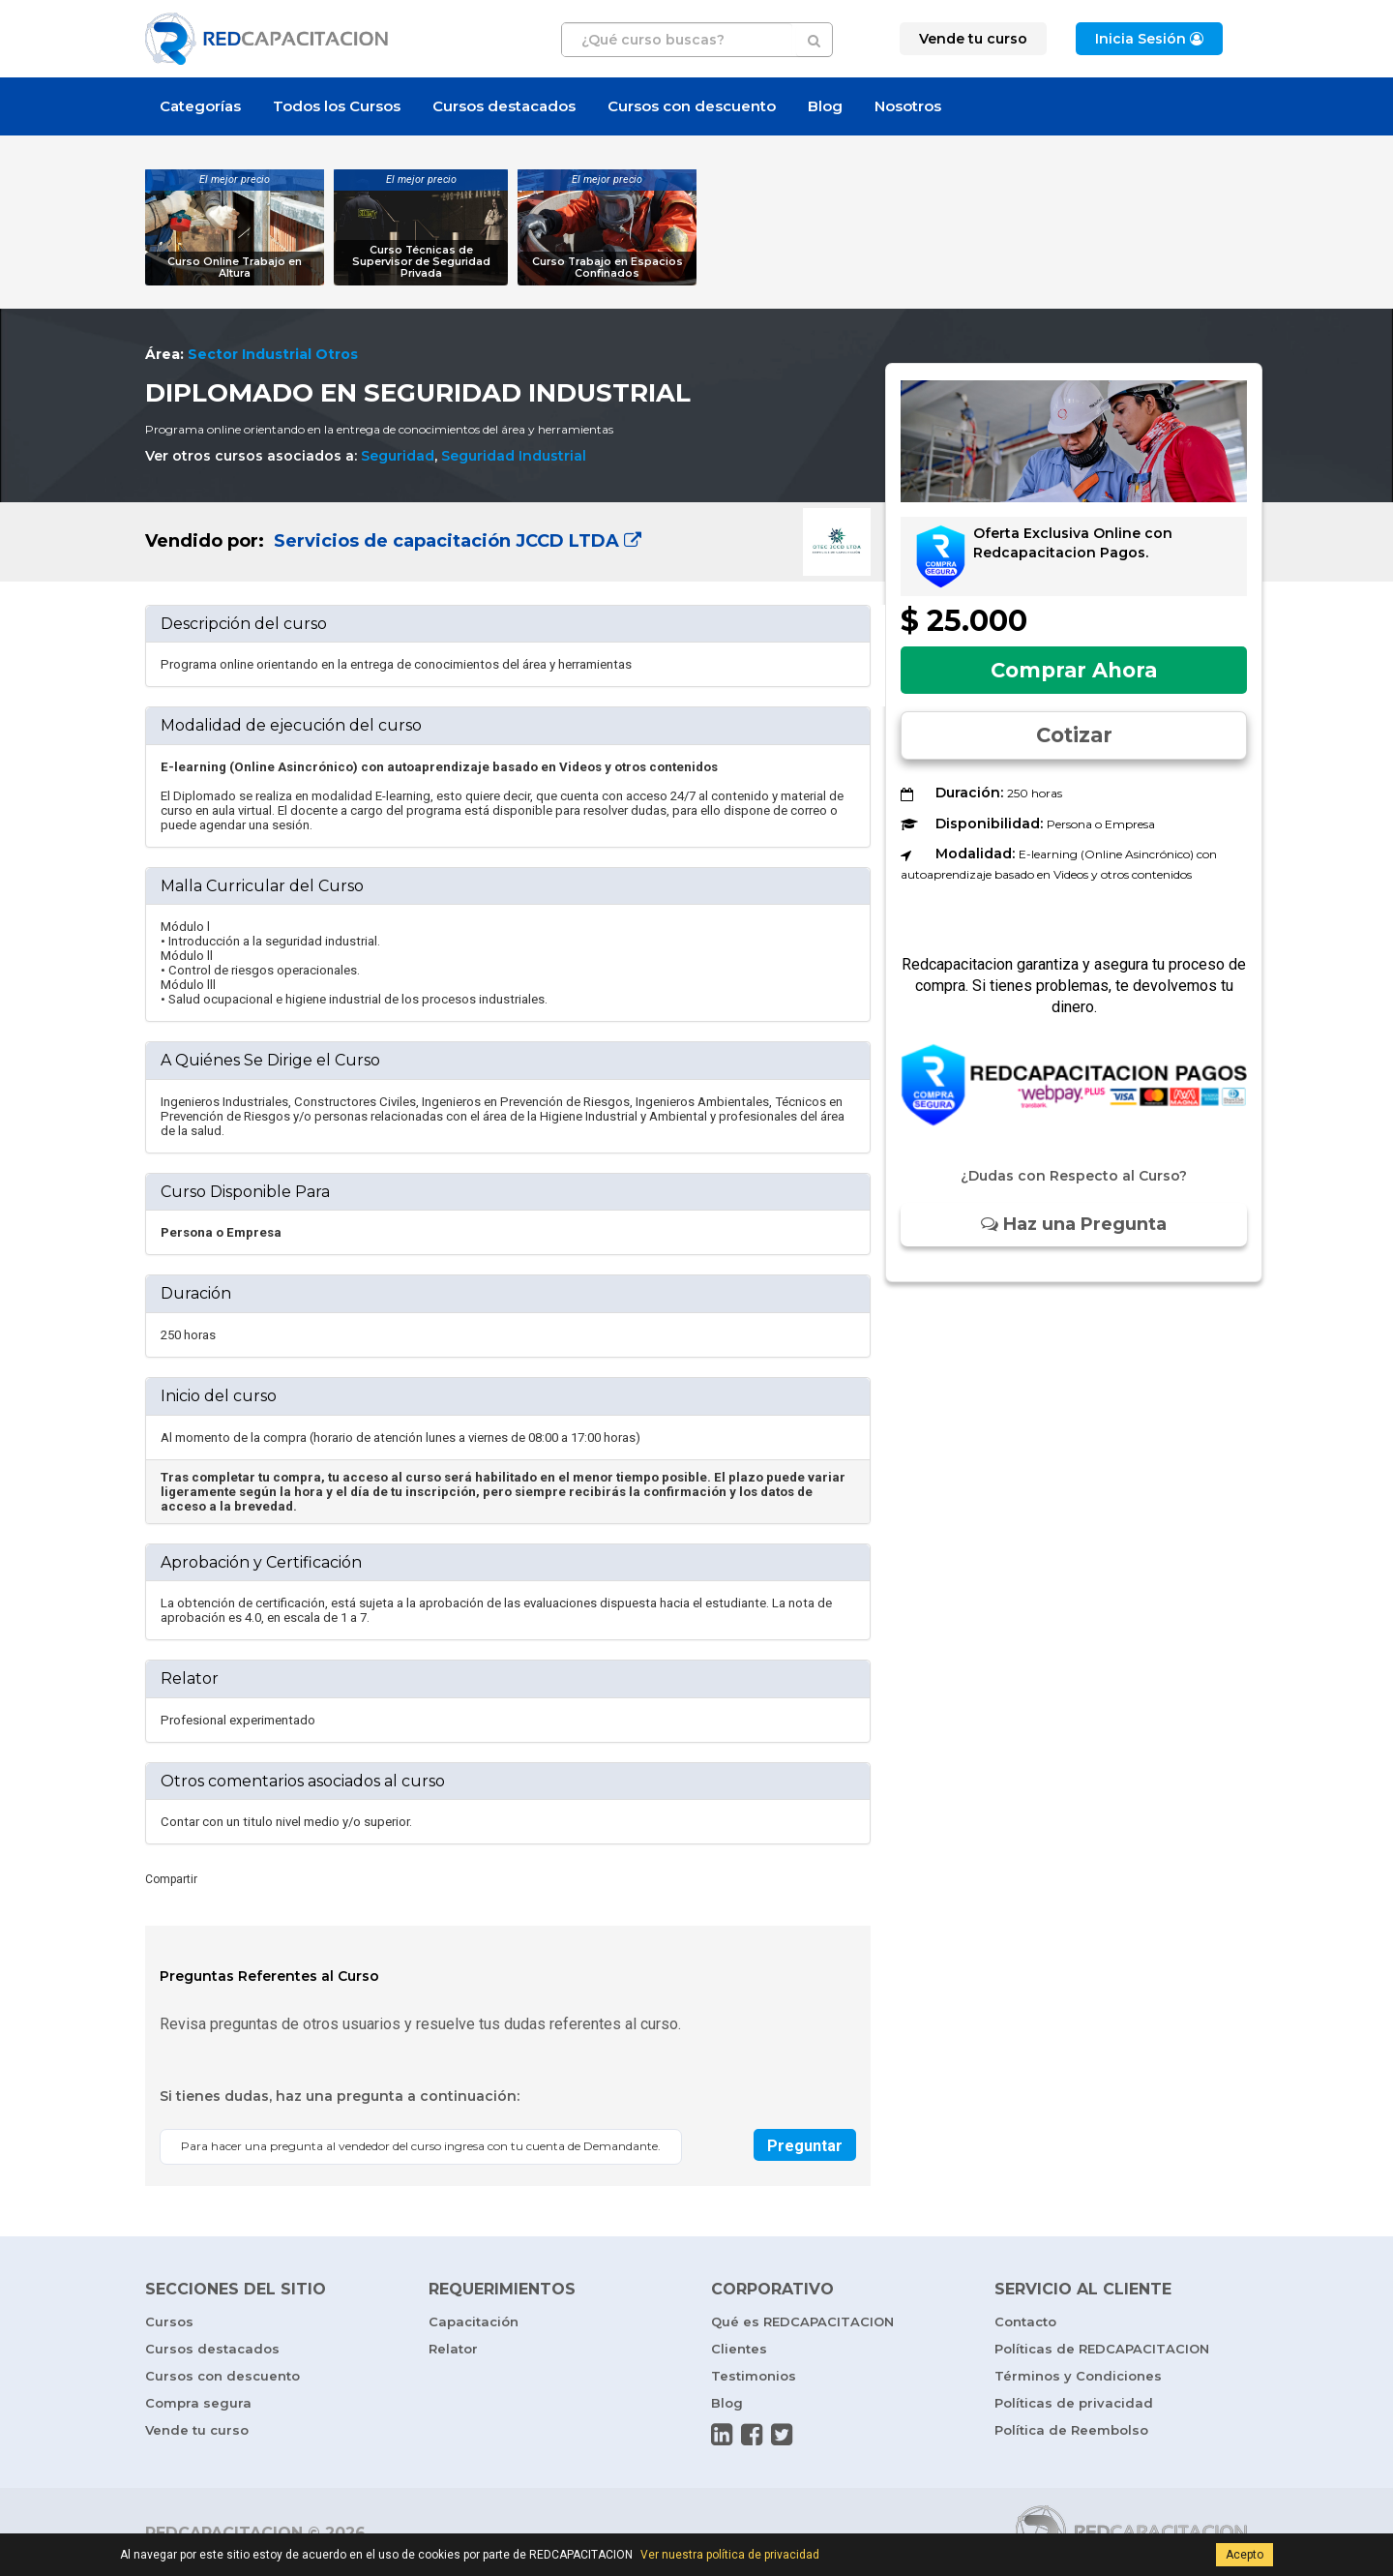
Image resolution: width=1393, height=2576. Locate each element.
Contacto (1025, 2321)
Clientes (739, 2348)
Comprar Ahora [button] (1074, 670)
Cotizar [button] (1074, 735)
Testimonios (753, 2375)
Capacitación (474, 2321)
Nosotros (907, 106)
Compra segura (198, 2403)
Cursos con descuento (692, 106)
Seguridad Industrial (513, 455)
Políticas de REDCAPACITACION (1101, 2348)
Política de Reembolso (1071, 2430)
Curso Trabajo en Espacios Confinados (607, 267)
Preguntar (805, 2146)
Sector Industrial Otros (273, 354)
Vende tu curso (197, 2430)
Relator (453, 2348)
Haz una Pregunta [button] (1074, 1224)
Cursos (169, 2321)
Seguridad (397, 455)
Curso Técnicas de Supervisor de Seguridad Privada (421, 262)
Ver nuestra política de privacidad (729, 2554)
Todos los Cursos (336, 106)
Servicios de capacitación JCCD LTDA (455, 541)
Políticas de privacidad (1073, 2403)
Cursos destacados (504, 106)
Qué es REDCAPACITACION (802, 2321)
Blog (825, 106)
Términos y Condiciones (1078, 2375)
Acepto (1244, 2554)
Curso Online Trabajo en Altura (234, 267)
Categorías (200, 106)
